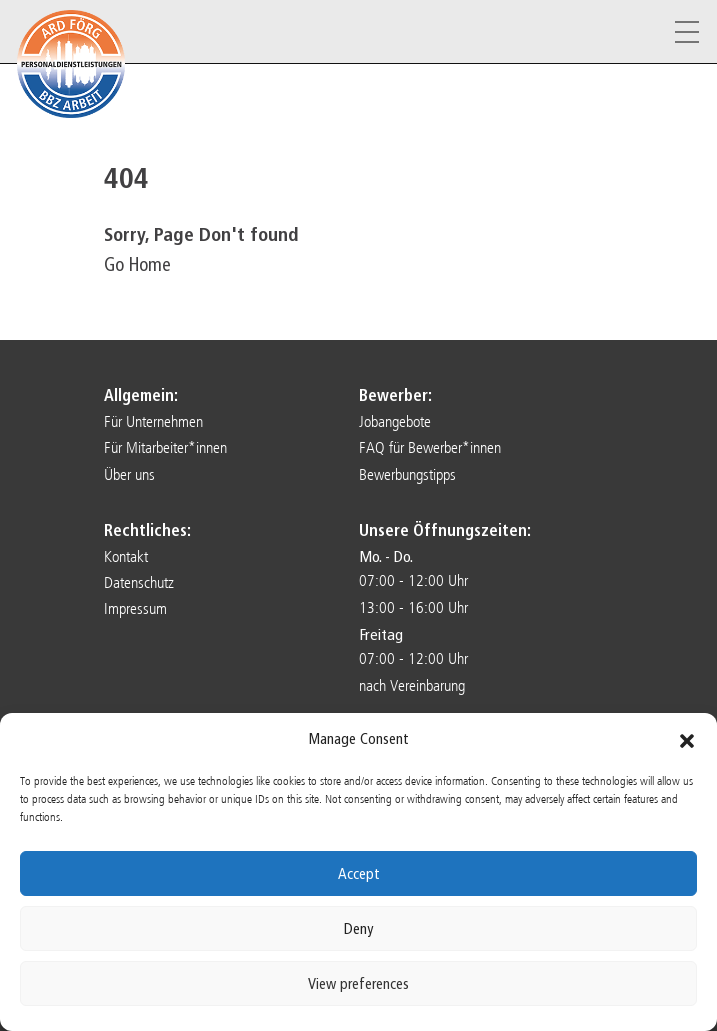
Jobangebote (395, 421)
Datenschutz (139, 582)
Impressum (135, 608)
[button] (687, 740)
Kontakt (126, 556)
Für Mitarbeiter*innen (165, 447)
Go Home (137, 264)
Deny (358, 929)
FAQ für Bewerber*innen (430, 447)
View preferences (358, 984)
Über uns (129, 474)
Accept (359, 874)
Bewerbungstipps (407, 474)
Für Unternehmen (153, 421)
